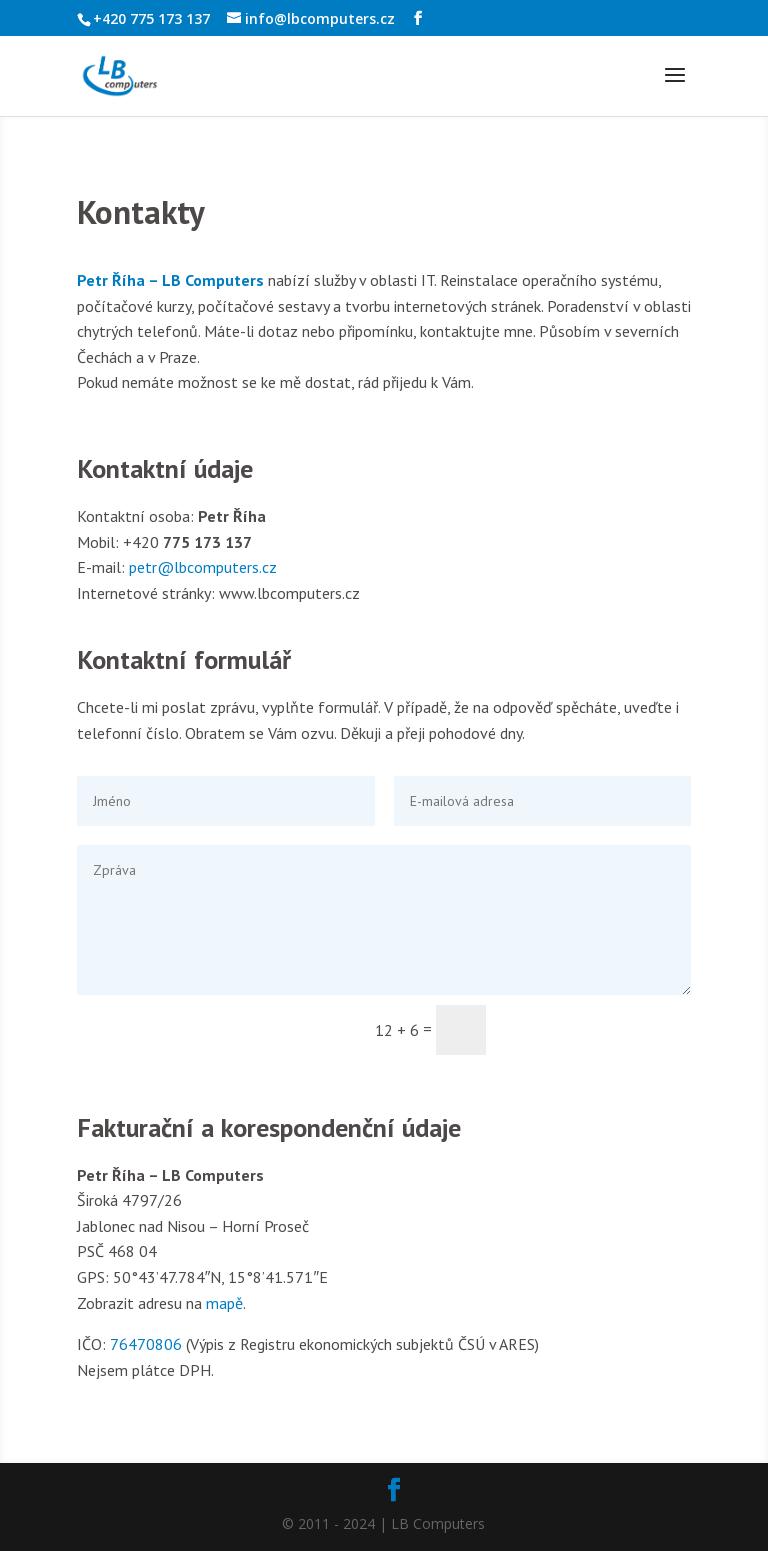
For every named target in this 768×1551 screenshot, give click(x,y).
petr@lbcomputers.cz (203, 567)
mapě (224, 1303)
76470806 (146, 1344)
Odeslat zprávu (597, 1029)
